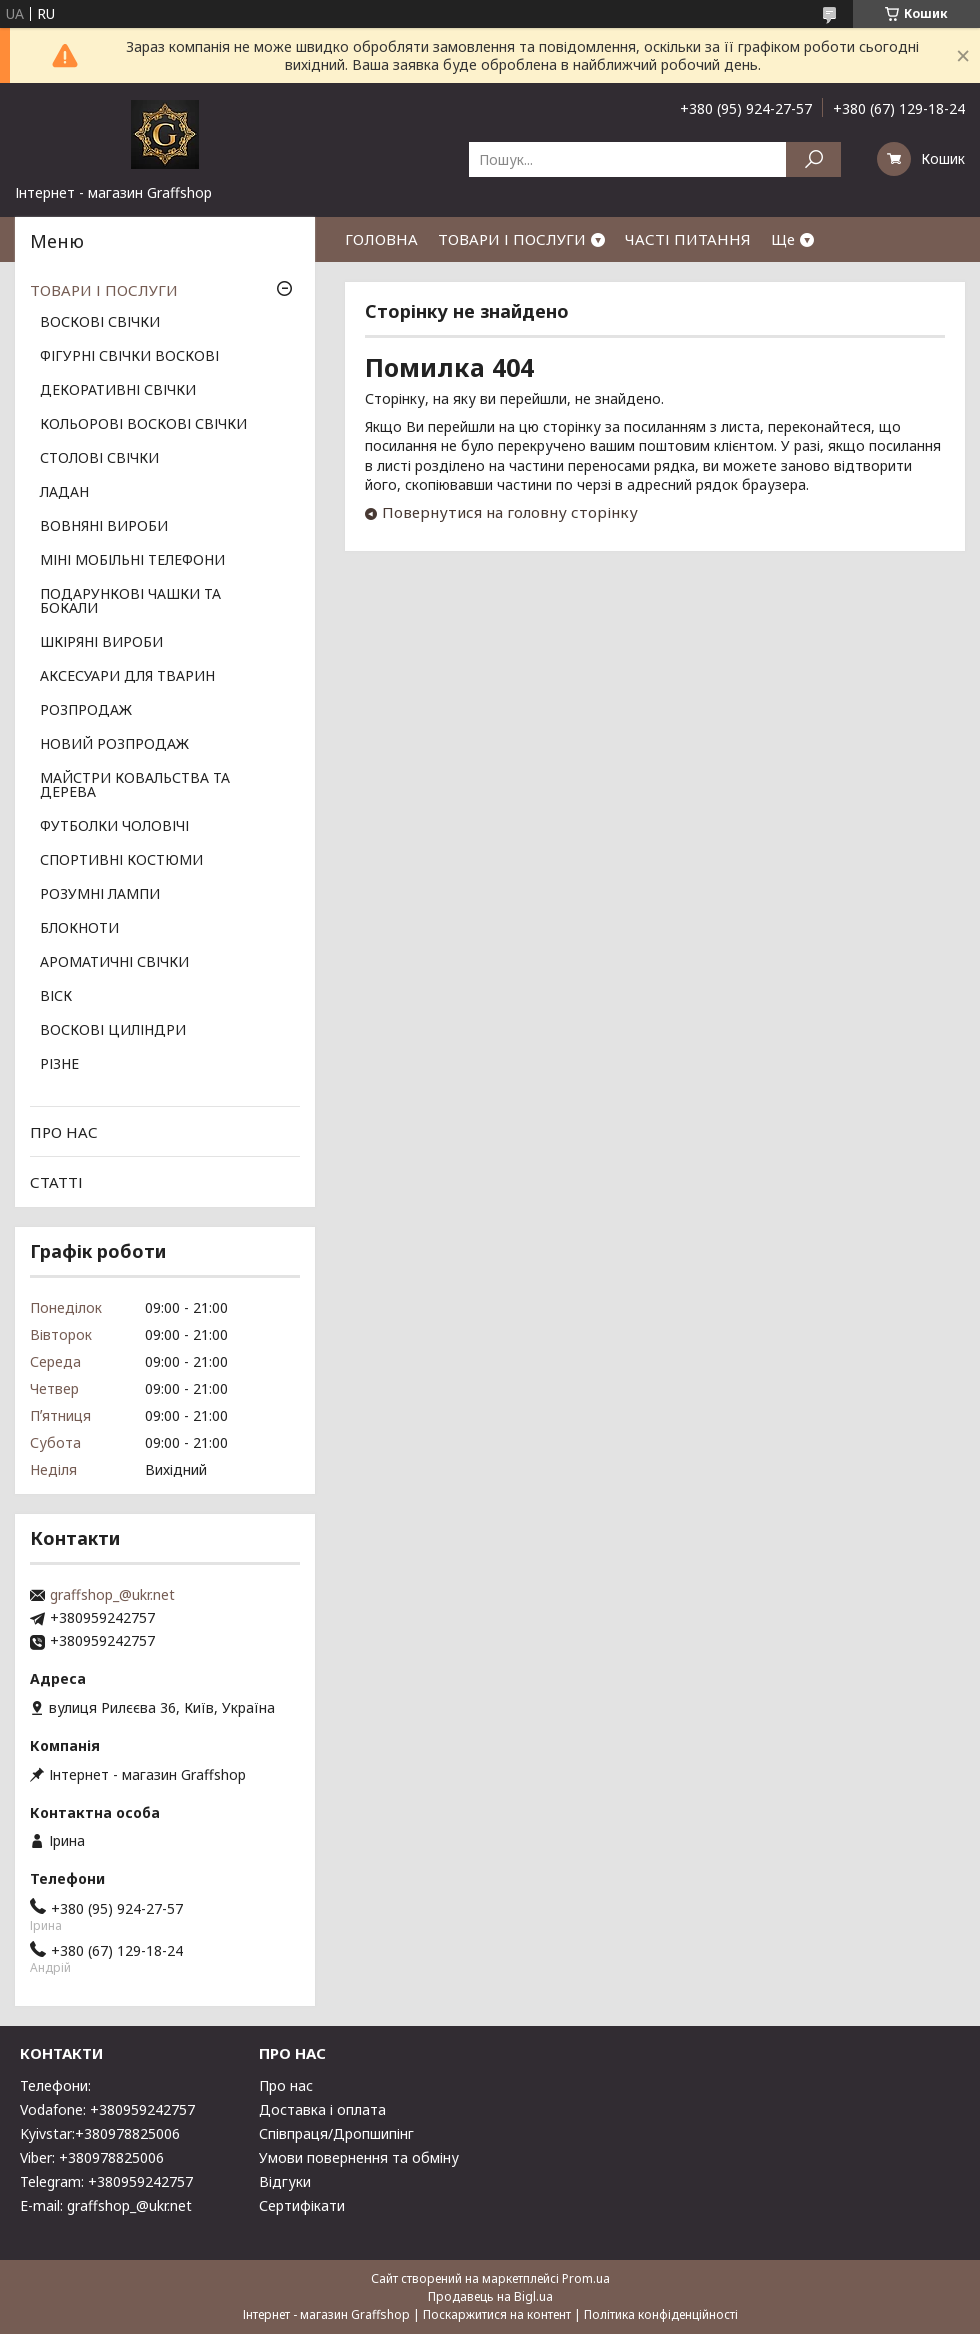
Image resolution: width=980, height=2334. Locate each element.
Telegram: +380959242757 (106, 2181)
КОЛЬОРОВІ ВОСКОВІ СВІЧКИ (143, 425)
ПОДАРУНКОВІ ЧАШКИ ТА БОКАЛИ (130, 602)
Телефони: (55, 2085)
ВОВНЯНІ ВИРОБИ (104, 527)
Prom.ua (586, 2278)
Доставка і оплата (322, 2109)
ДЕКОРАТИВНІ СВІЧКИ (118, 391)
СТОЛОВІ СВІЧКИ (99, 459)
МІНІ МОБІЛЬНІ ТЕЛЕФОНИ (132, 561)
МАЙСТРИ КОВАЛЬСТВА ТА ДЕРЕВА (135, 786)
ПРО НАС (64, 1132)
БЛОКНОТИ (79, 929)
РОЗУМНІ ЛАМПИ (100, 895)
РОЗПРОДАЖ (86, 711)
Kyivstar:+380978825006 (100, 2133)
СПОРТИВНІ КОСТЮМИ (121, 861)
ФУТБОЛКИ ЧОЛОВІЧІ (114, 827)
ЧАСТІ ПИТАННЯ (688, 239)
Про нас (286, 2085)
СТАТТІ (56, 1182)
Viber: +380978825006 (92, 2157)
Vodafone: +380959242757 (107, 2109)
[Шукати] (813, 159)
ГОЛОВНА (381, 239)
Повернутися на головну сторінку (510, 512)
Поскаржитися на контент (497, 2314)
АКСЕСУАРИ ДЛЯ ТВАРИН (127, 677)
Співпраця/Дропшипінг (336, 2133)
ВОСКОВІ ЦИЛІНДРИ (113, 1031)
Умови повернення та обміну (359, 2157)
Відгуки (285, 2181)
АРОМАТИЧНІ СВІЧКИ (114, 963)
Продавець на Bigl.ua (490, 2296)
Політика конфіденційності (661, 2314)
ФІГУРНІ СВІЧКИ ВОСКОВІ (129, 357)
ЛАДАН (64, 493)
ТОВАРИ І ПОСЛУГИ (512, 239)
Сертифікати (302, 2205)
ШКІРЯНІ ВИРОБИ (101, 643)
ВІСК (56, 997)
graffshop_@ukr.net (112, 1595)
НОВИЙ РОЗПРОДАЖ (114, 745)
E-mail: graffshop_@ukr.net (106, 2205)
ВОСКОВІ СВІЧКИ (100, 323)
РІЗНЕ (59, 1065)
